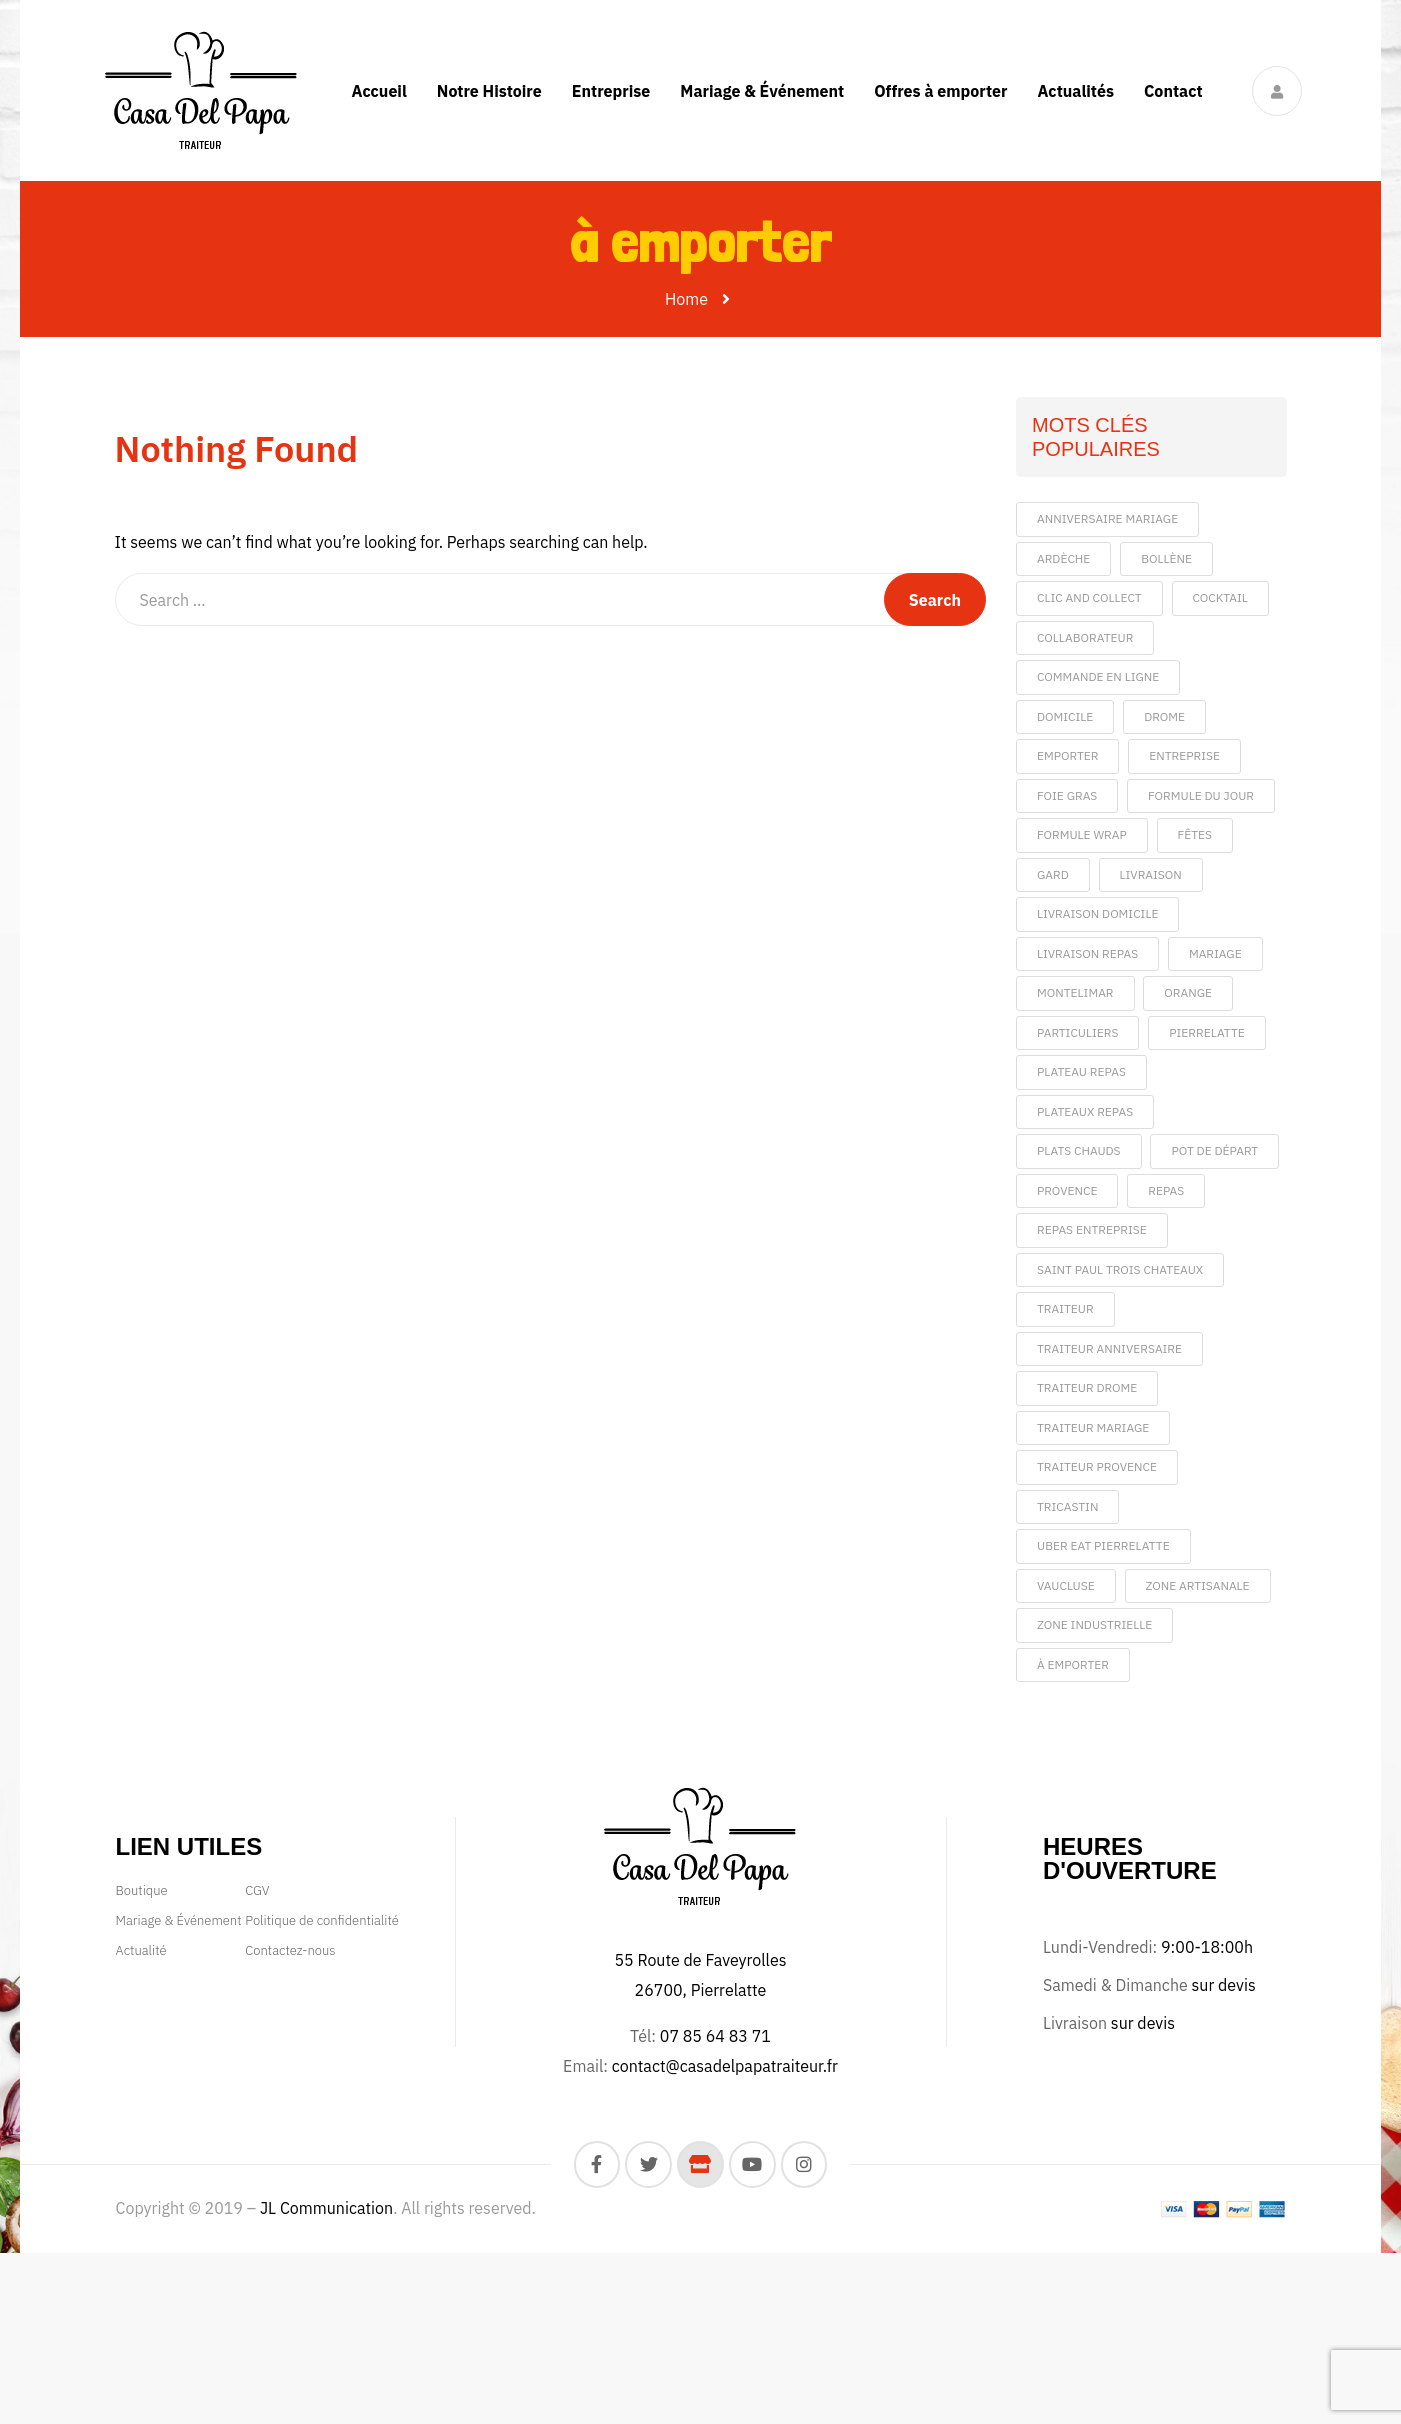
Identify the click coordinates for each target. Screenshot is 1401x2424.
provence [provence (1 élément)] (1067, 1190)
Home (686, 299)
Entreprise (611, 91)
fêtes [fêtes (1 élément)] (1195, 834)
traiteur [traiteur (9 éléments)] (1065, 1308)
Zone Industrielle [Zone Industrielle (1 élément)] (1094, 1624)
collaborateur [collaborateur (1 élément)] (1085, 637)
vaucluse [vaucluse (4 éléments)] (1066, 1585)
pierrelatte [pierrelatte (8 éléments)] (1207, 1032)
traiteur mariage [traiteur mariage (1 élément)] (1093, 1427)
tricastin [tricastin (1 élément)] (1067, 1506)
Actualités (1075, 91)
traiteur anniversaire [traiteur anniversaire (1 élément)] (1109, 1348)
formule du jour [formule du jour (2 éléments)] (1201, 795)
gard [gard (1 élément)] (1053, 874)
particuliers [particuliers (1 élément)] (1077, 1032)
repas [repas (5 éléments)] (1166, 1190)
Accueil (378, 91)
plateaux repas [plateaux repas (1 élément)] (1085, 1111)
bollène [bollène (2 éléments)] (1166, 558)
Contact (1173, 91)
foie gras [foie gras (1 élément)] (1067, 795)
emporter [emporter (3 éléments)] (1067, 755)
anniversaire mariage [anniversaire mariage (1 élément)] (1107, 518)
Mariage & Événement (762, 91)
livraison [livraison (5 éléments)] (1151, 874)
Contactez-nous (290, 1950)
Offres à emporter (940, 91)
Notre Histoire (489, 91)
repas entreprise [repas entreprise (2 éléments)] (1092, 1229)
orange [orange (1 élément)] (1188, 992)
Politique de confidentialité (322, 1920)
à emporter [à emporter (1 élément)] (1073, 1664)
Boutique (142, 1890)
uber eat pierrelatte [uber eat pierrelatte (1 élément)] (1103, 1545)
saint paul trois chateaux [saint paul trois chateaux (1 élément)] (1120, 1269)
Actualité (141, 1950)
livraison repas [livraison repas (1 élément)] (1087, 953)
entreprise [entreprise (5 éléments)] (1184, 755)
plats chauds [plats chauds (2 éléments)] (1079, 1150)
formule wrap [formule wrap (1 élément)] (1082, 834)
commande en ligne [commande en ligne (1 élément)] (1098, 676)
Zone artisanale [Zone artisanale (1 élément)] (1198, 1585)
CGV (257, 1890)
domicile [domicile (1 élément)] (1065, 716)
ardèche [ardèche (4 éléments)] (1063, 558)
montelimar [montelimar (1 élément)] (1075, 992)
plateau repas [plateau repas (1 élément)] (1081, 1071)
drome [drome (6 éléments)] (1164, 716)
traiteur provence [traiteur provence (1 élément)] (1097, 1466)
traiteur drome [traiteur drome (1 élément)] (1087, 1387)
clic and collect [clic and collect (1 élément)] (1089, 597)
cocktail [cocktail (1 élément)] (1220, 597)
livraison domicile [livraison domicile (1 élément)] (1097, 913)
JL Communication (326, 2208)
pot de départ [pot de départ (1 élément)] (1214, 1150)
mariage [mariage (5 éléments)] (1215, 953)
